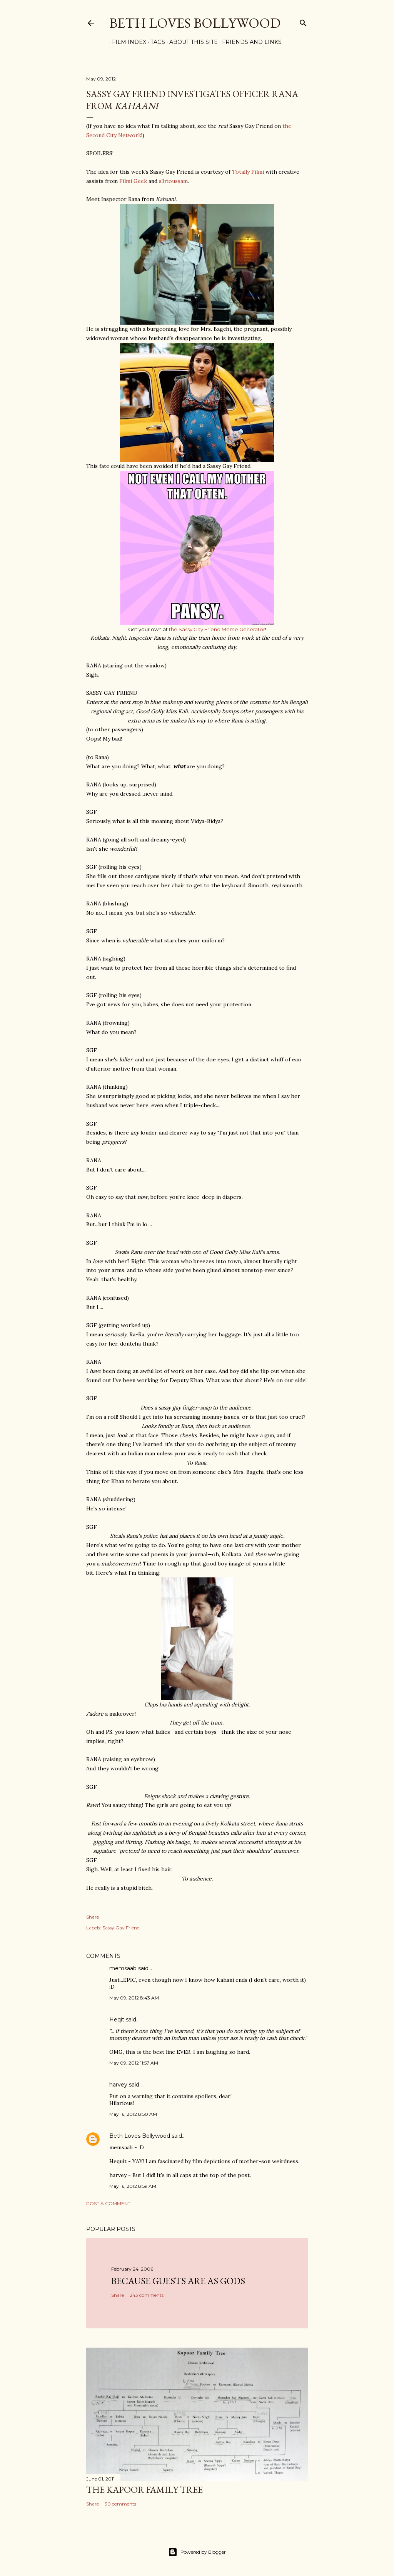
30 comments (120, 2504)
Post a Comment (108, 2203)
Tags (155, 42)
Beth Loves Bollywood (194, 23)
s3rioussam (173, 181)
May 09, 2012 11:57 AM (133, 2063)
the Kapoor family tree (144, 2490)
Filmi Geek (133, 181)
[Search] (303, 21)
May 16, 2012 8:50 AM (133, 2114)
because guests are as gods (178, 2281)
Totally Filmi (248, 171)
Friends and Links (249, 42)
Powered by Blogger (197, 2552)
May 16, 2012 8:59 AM (132, 2186)
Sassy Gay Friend (121, 1928)
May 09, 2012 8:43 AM (134, 1998)
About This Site (191, 42)
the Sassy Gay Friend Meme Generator (217, 629)
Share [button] (92, 1917)
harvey (118, 2084)
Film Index (126, 42)
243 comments (147, 2295)
